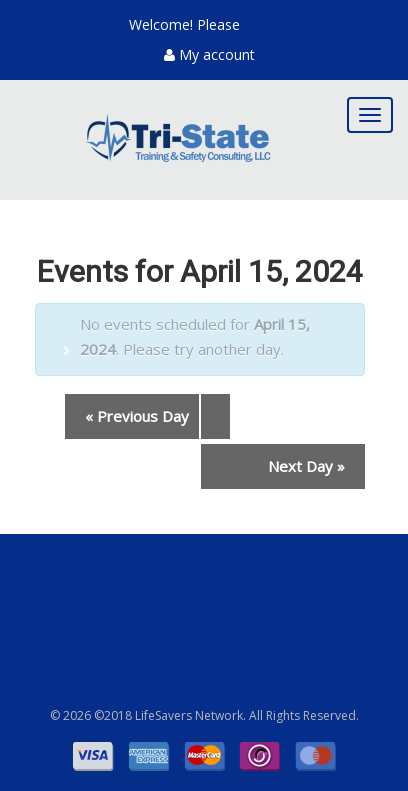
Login (262, 24)
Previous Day (137, 416)
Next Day (306, 466)
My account (209, 54)
